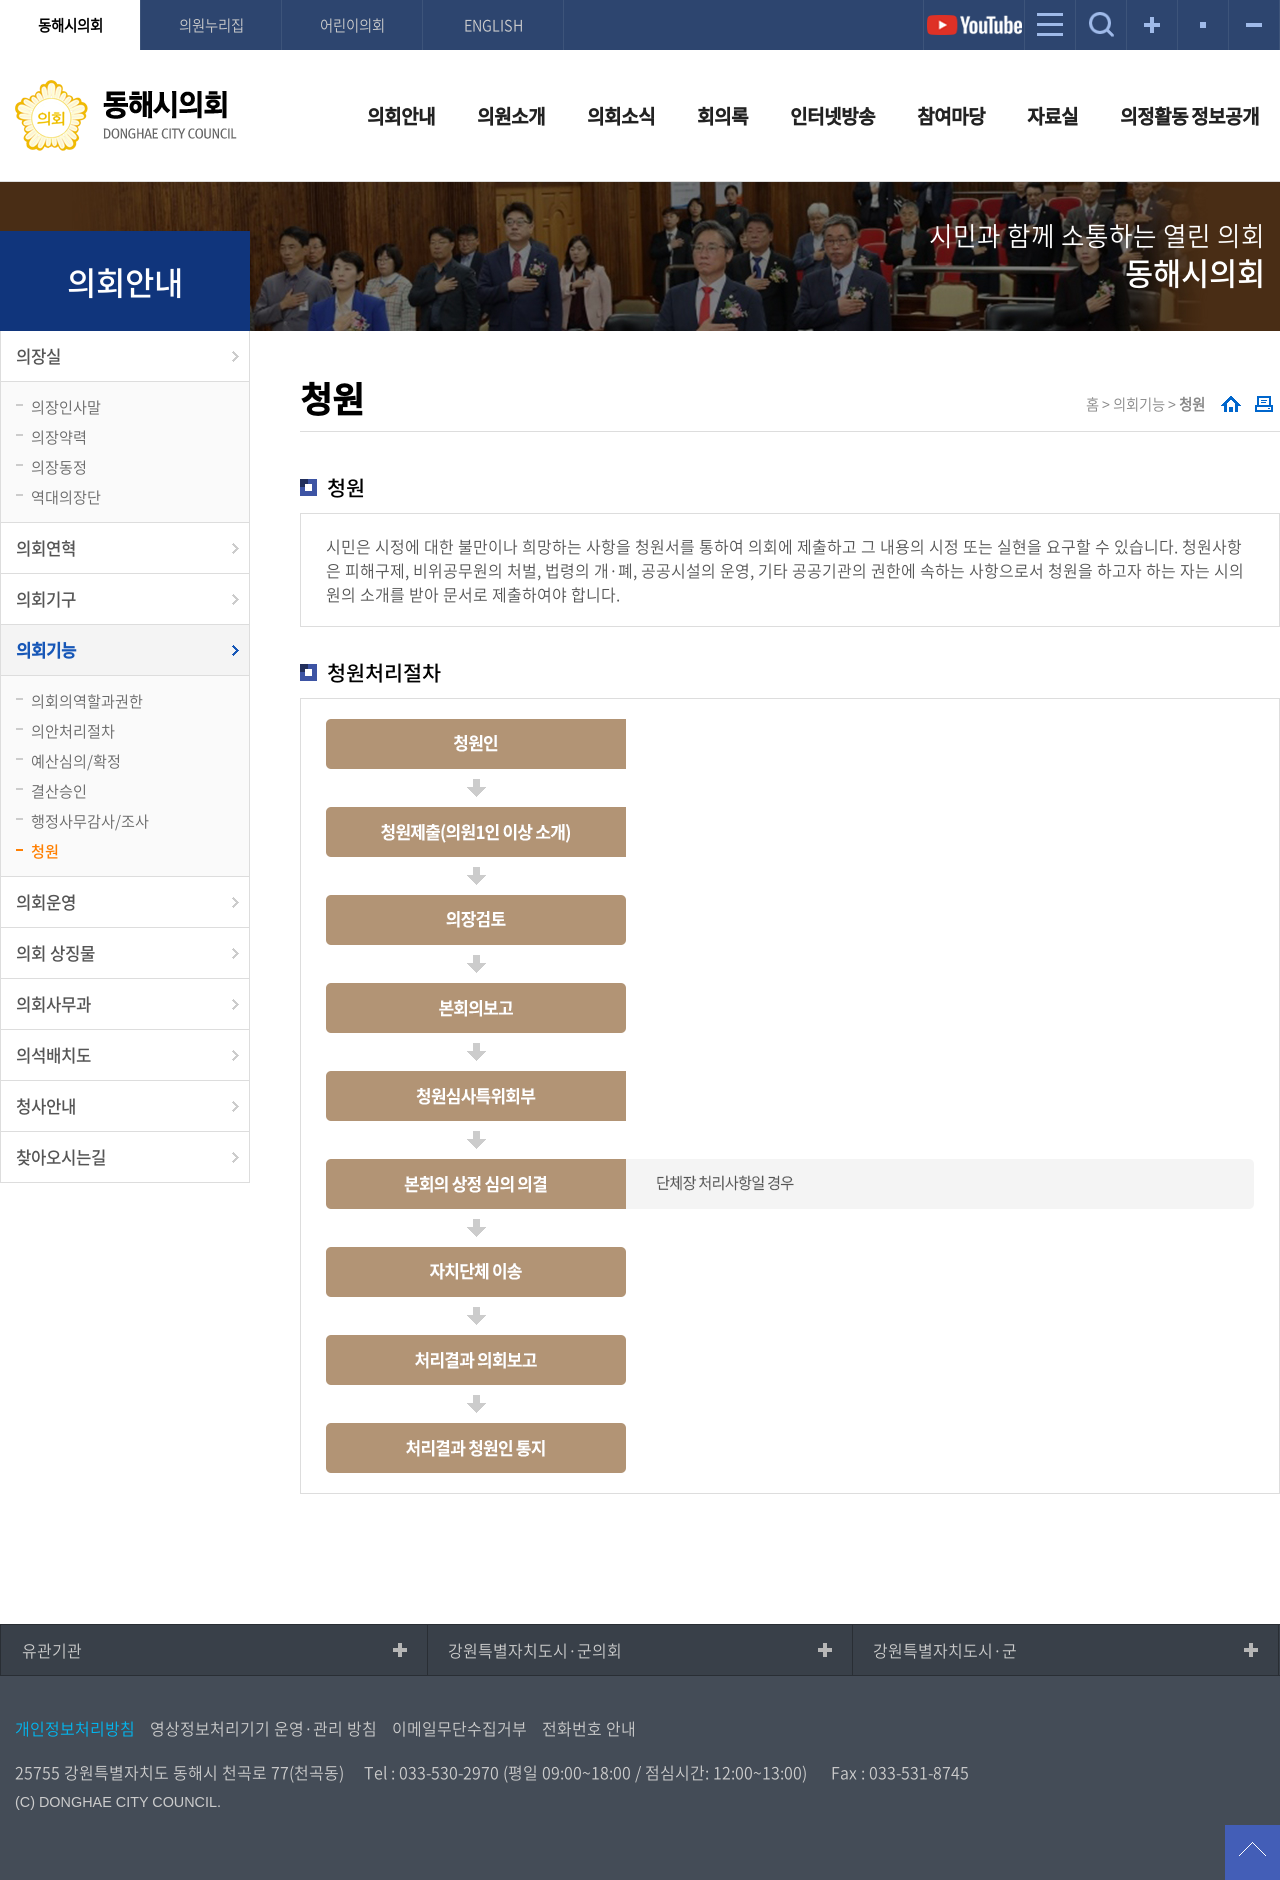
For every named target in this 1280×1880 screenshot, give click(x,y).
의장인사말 (66, 406)
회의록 (722, 116)
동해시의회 (70, 25)
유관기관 (52, 1650)
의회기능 (46, 650)
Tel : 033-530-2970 (431, 1772)
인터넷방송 (832, 116)
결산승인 (59, 790)
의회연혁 (46, 548)
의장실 (38, 356)
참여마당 (951, 116)
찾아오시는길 (61, 1157)
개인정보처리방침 (75, 1728)
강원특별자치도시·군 (945, 1650)
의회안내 (401, 116)
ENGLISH (493, 25)
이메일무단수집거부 (459, 1728)
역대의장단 (66, 496)
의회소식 (621, 116)
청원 (45, 850)
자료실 (1052, 116)
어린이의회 (352, 25)
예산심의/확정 (76, 760)
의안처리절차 (73, 730)
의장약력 (59, 436)
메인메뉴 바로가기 (640, 1)
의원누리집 (211, 25)
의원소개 (511, 116)
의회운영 (46, 902)
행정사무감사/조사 (90, 820)
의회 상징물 (55, 953)
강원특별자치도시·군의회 (535, 1650)
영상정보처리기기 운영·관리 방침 (263, 1728)
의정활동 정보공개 (1189, 116)
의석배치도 (53, 1055)
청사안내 (46, 1106)
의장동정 (59, 466)
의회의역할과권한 (87, 700)
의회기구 (46, 599)
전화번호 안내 (589, 1728)
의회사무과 (53, 1004)
